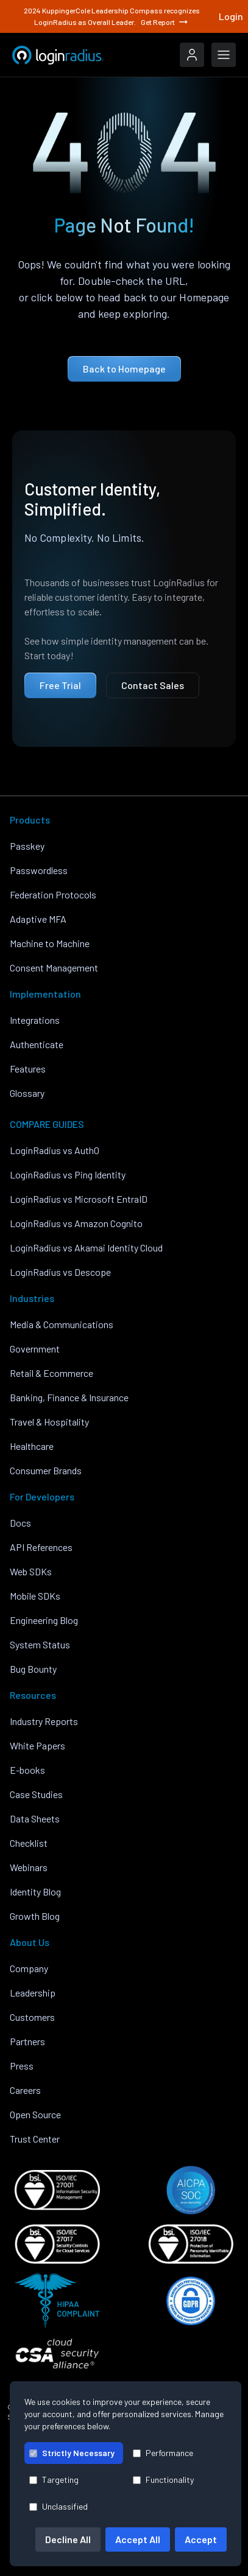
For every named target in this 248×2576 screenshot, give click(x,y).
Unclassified (58, 2506)
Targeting (54, 2479)
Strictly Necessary (72, 2453)
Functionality (163, 2479)
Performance (163, 2453)
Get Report (165, 22)
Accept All (137, 2539)
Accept (201, 2539)
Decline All (68, 2539)
